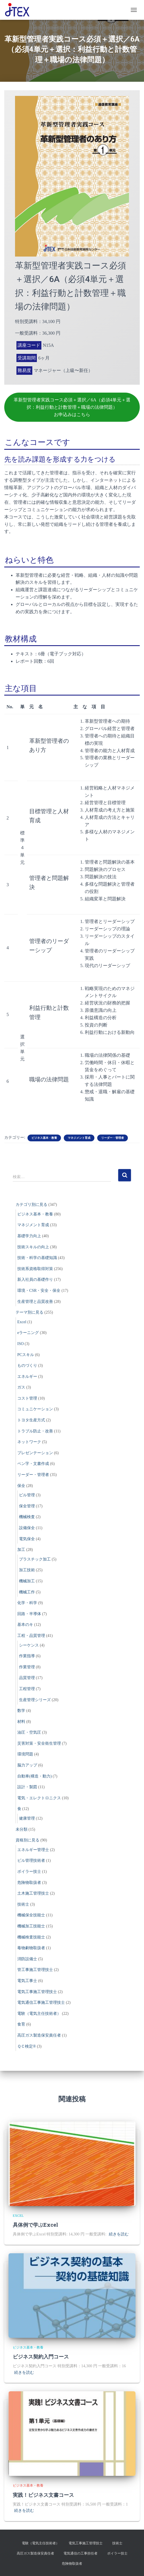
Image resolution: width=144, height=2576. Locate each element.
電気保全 (27, 1539)
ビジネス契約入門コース (41, 2356)
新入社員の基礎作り (35, 1279)
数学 (21, 1710)
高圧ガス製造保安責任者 (39, 2035)
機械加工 (27, 1581)
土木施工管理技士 (33, 1893)
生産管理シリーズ (35, 1700)
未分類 (21, 1829)
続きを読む (119, 2234)
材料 (21, 1722)
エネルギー (27, 1376)
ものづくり (27, 1365)
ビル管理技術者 (31, 1860)
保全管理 (27, 1506)
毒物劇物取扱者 (31, 1948)
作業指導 (27, 1656)
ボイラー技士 (29, 1871)
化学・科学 (27, 1603)
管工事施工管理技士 (35, 1970)
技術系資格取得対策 (35, 1269)
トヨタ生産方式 (31, 1420)
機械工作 (27, 1592)
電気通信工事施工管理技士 (41, 2002)
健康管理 (27, 1818)
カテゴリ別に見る (31, 1204)
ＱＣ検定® (26, 2046)
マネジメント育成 (79, 1137)
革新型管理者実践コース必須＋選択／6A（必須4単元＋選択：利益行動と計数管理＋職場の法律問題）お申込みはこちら (72, 407)
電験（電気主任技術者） (39, 2013)
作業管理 (27, 1667)
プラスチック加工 (35, 1559)
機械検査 (27, 1517)
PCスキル (25, 1355)
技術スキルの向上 (33, 1247)
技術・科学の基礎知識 (37, 1258)
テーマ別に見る (29, 1312)
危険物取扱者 (29, 1882)
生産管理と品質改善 (35, 1301)
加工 (21, 1550)
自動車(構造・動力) (34, 1776)
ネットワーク (29, 1442)
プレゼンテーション (35, 1453)
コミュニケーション (35, 1409)
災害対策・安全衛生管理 (39, 1743)
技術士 (23, 1904)
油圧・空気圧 (29, 1732)
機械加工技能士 (31, 1926)
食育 (21, 2024)
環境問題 (25, 1754)
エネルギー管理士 (33, 1850)
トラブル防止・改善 (35, 1431)
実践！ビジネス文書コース (43, 2494)
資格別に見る (27, 1840)
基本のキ (25, 1624)
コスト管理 (27, 1398)
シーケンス (29, 1645)
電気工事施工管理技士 (37, 1992)
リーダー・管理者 (112, 1137)
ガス (21, 1387)
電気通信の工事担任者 (80, 2553)
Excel (21, 1322)
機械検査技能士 (31, 1937)
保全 (21, 1486)
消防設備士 (27, 1959)
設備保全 (27, 1528)
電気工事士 (27, 1981)
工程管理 (27, 1689)
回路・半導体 (29, 1614)
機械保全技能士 (31, 1915)
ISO (20, 1344)
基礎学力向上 (29, 1236)
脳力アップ (27, 1765)
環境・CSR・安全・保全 (38, 1290)
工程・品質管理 (31, 1636)
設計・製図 (27, 1787)
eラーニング (28, 1333)
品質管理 (27, 1678)
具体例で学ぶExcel (35, 2224)
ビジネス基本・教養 (44, 1137)
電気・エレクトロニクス (39, 1798)
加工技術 (27, 1570)
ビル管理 (27, 1495)
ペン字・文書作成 (33, 1464)
